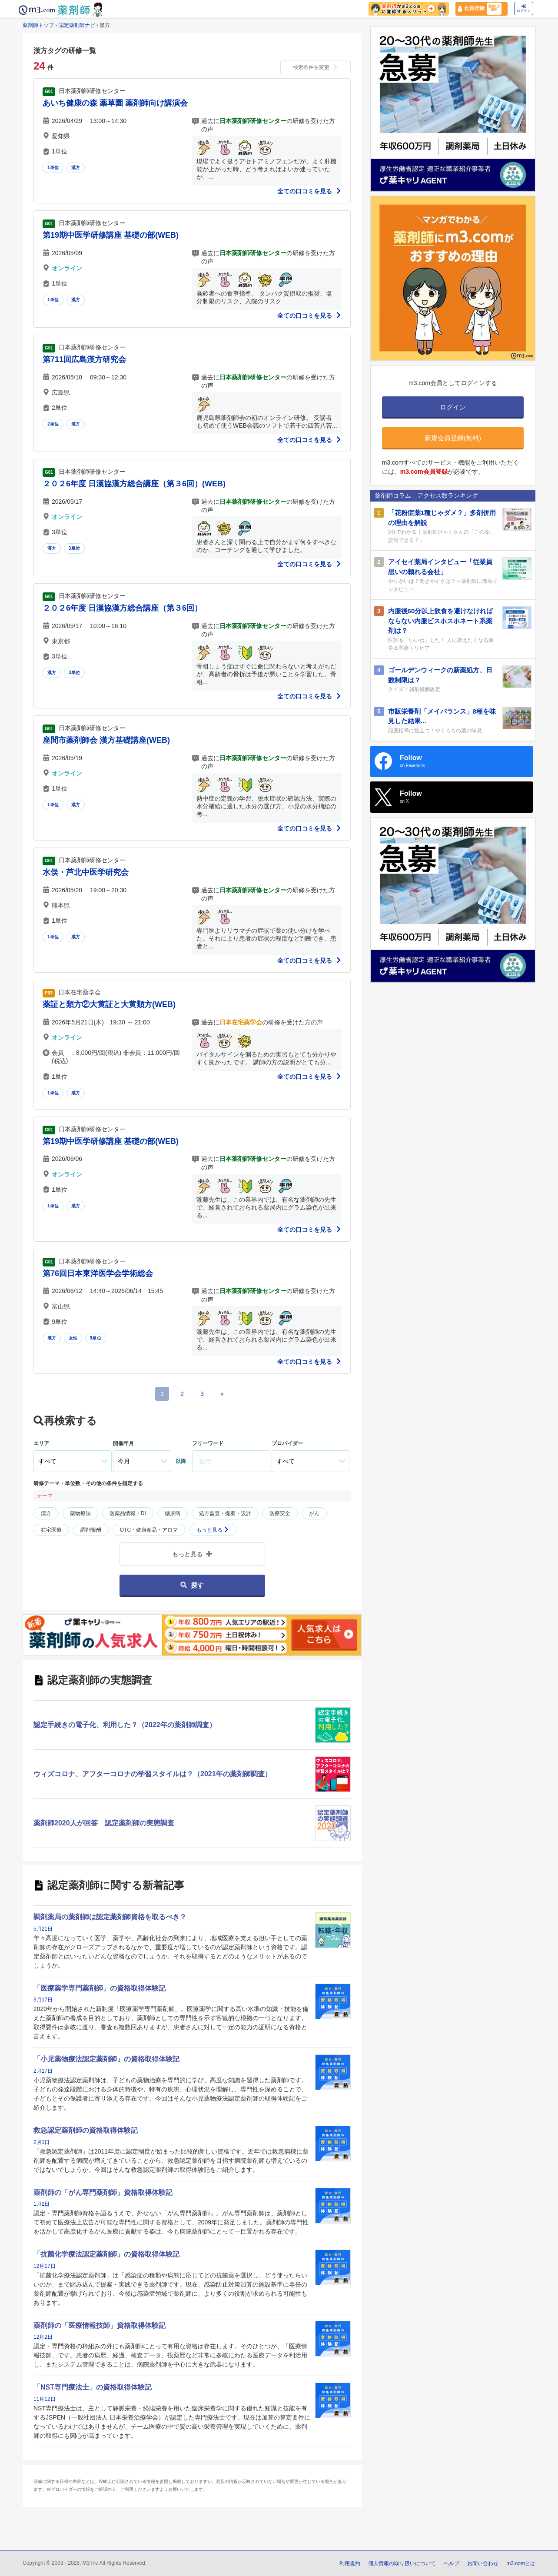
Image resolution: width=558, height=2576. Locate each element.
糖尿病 (172, 1513)
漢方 (75, 167)
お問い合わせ (482, 2563)
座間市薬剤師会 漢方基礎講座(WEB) (106, 740)
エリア (41, 1443)
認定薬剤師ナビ (77, 25)
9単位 (95, 1338)
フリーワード (207, 1443)
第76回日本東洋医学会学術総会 (98, 1273)
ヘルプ (451, 2563)
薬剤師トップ (38, 25)
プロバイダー (287, 1443)
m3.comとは (520, 2563)
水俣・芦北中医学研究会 (86, 872)
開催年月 (123, 1443)
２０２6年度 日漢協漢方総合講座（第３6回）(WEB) (134, 483)
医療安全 (279, 1513)
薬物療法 (80, 1513)
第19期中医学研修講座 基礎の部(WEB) (111, 235)
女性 (73, 1338)
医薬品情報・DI (128, 1513)
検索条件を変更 (315, 67)
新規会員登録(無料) (453, 438)
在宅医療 (51, 1530)
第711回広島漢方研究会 (84, 359)
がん (314, 1513)
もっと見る (212, 1530)
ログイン (524, 8)
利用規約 (349, 2563)
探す (191, 1585)
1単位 (53, 167)
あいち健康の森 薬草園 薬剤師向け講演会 (115, 103)
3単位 (74, 548)
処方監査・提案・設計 (225, 1513)
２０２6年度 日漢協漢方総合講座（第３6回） (122, 608)
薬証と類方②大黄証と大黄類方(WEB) (109, 1004)
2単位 (53, 424)
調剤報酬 (90, 1530)
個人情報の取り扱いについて (402, 2563)
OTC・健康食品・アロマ (149, 1530)
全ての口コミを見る (309, 191)
